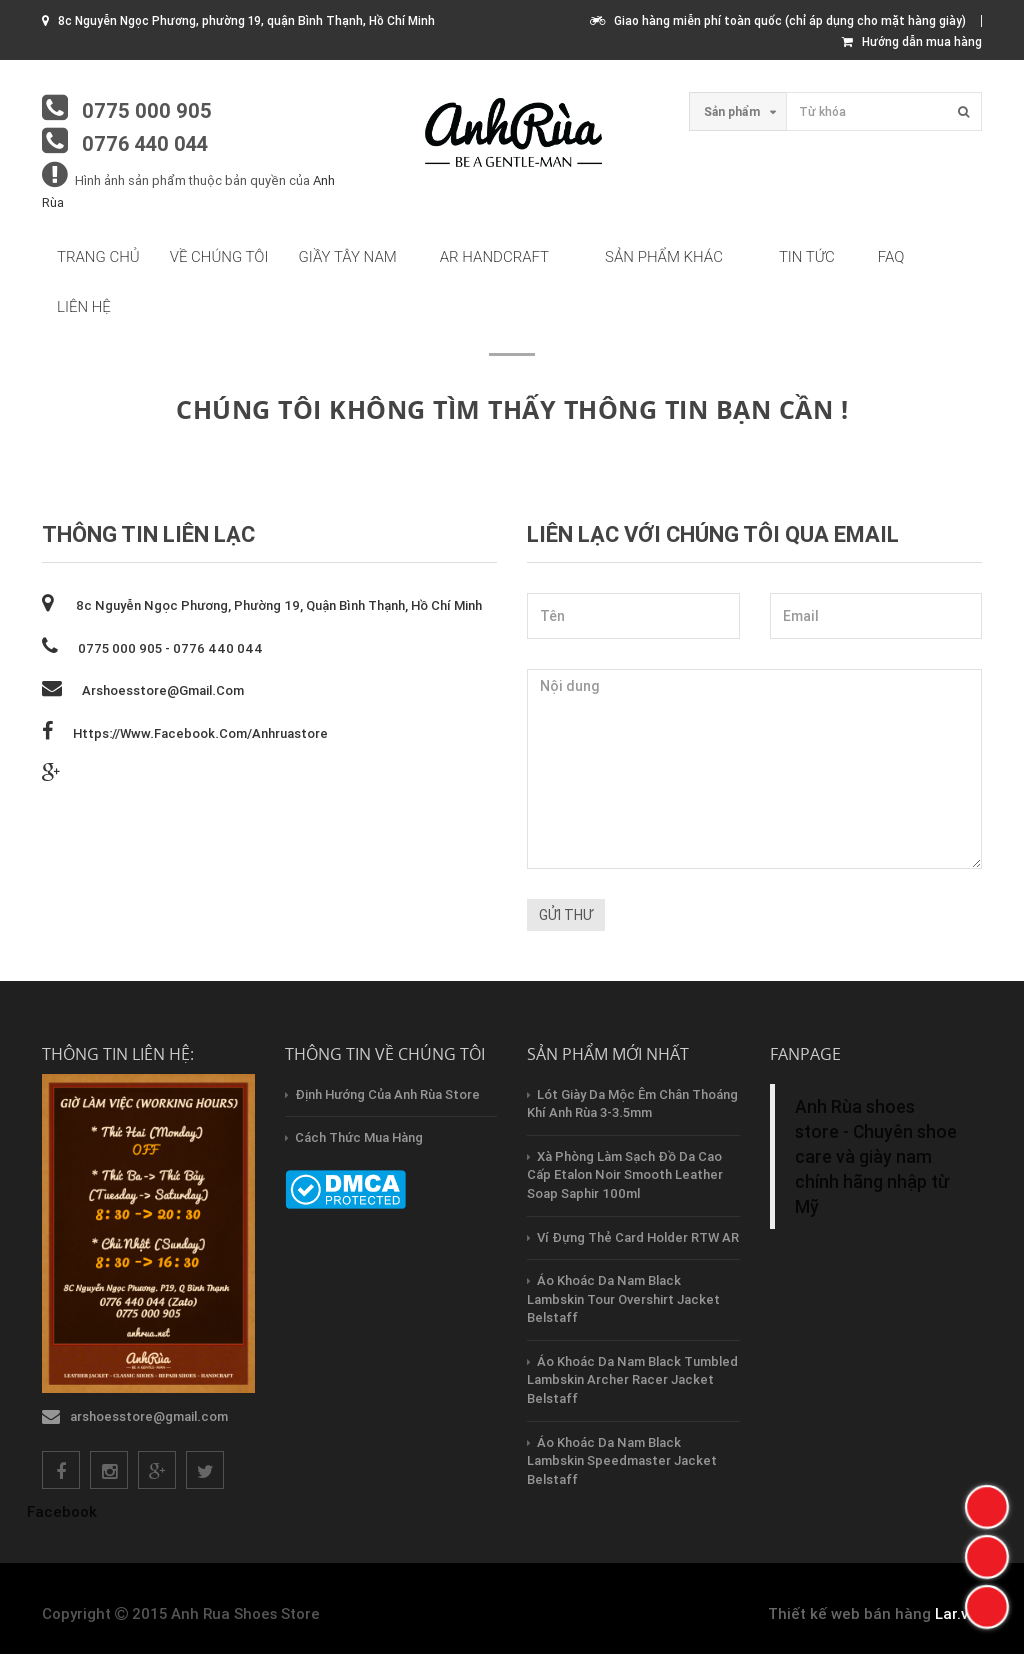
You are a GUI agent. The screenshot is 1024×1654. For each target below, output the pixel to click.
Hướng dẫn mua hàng (912, 41)
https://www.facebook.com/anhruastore (200, 733)
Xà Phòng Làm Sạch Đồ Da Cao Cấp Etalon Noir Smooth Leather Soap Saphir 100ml (625, 1175)
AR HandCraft (494, 257)
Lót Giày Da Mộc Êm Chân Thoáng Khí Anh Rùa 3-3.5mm (632, 1104)
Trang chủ (98, 257)
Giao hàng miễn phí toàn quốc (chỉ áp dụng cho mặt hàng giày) (778, 20)
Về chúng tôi (219, 257)
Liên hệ (84, 307)
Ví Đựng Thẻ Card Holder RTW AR (638, 1237)
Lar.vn (956, 1613)
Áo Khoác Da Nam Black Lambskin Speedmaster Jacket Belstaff (622, 1461)
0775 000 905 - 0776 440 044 (170, 648)
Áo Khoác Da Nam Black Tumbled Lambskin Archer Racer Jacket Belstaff (632, 1380)
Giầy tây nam (348, 257)
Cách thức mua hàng (359, 1137)
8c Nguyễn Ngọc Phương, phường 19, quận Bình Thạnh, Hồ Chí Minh (277, 605)
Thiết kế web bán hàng (849, 1613)
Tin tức (807, 257)
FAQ (891, 257)
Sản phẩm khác (664, 257)
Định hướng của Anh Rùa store (387, 1094)
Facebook (62, 1511)
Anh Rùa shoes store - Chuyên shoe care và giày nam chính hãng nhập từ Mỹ (876, 1156)
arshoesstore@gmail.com (163, 690)
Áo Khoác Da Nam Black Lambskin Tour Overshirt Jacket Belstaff (623, 1299)
